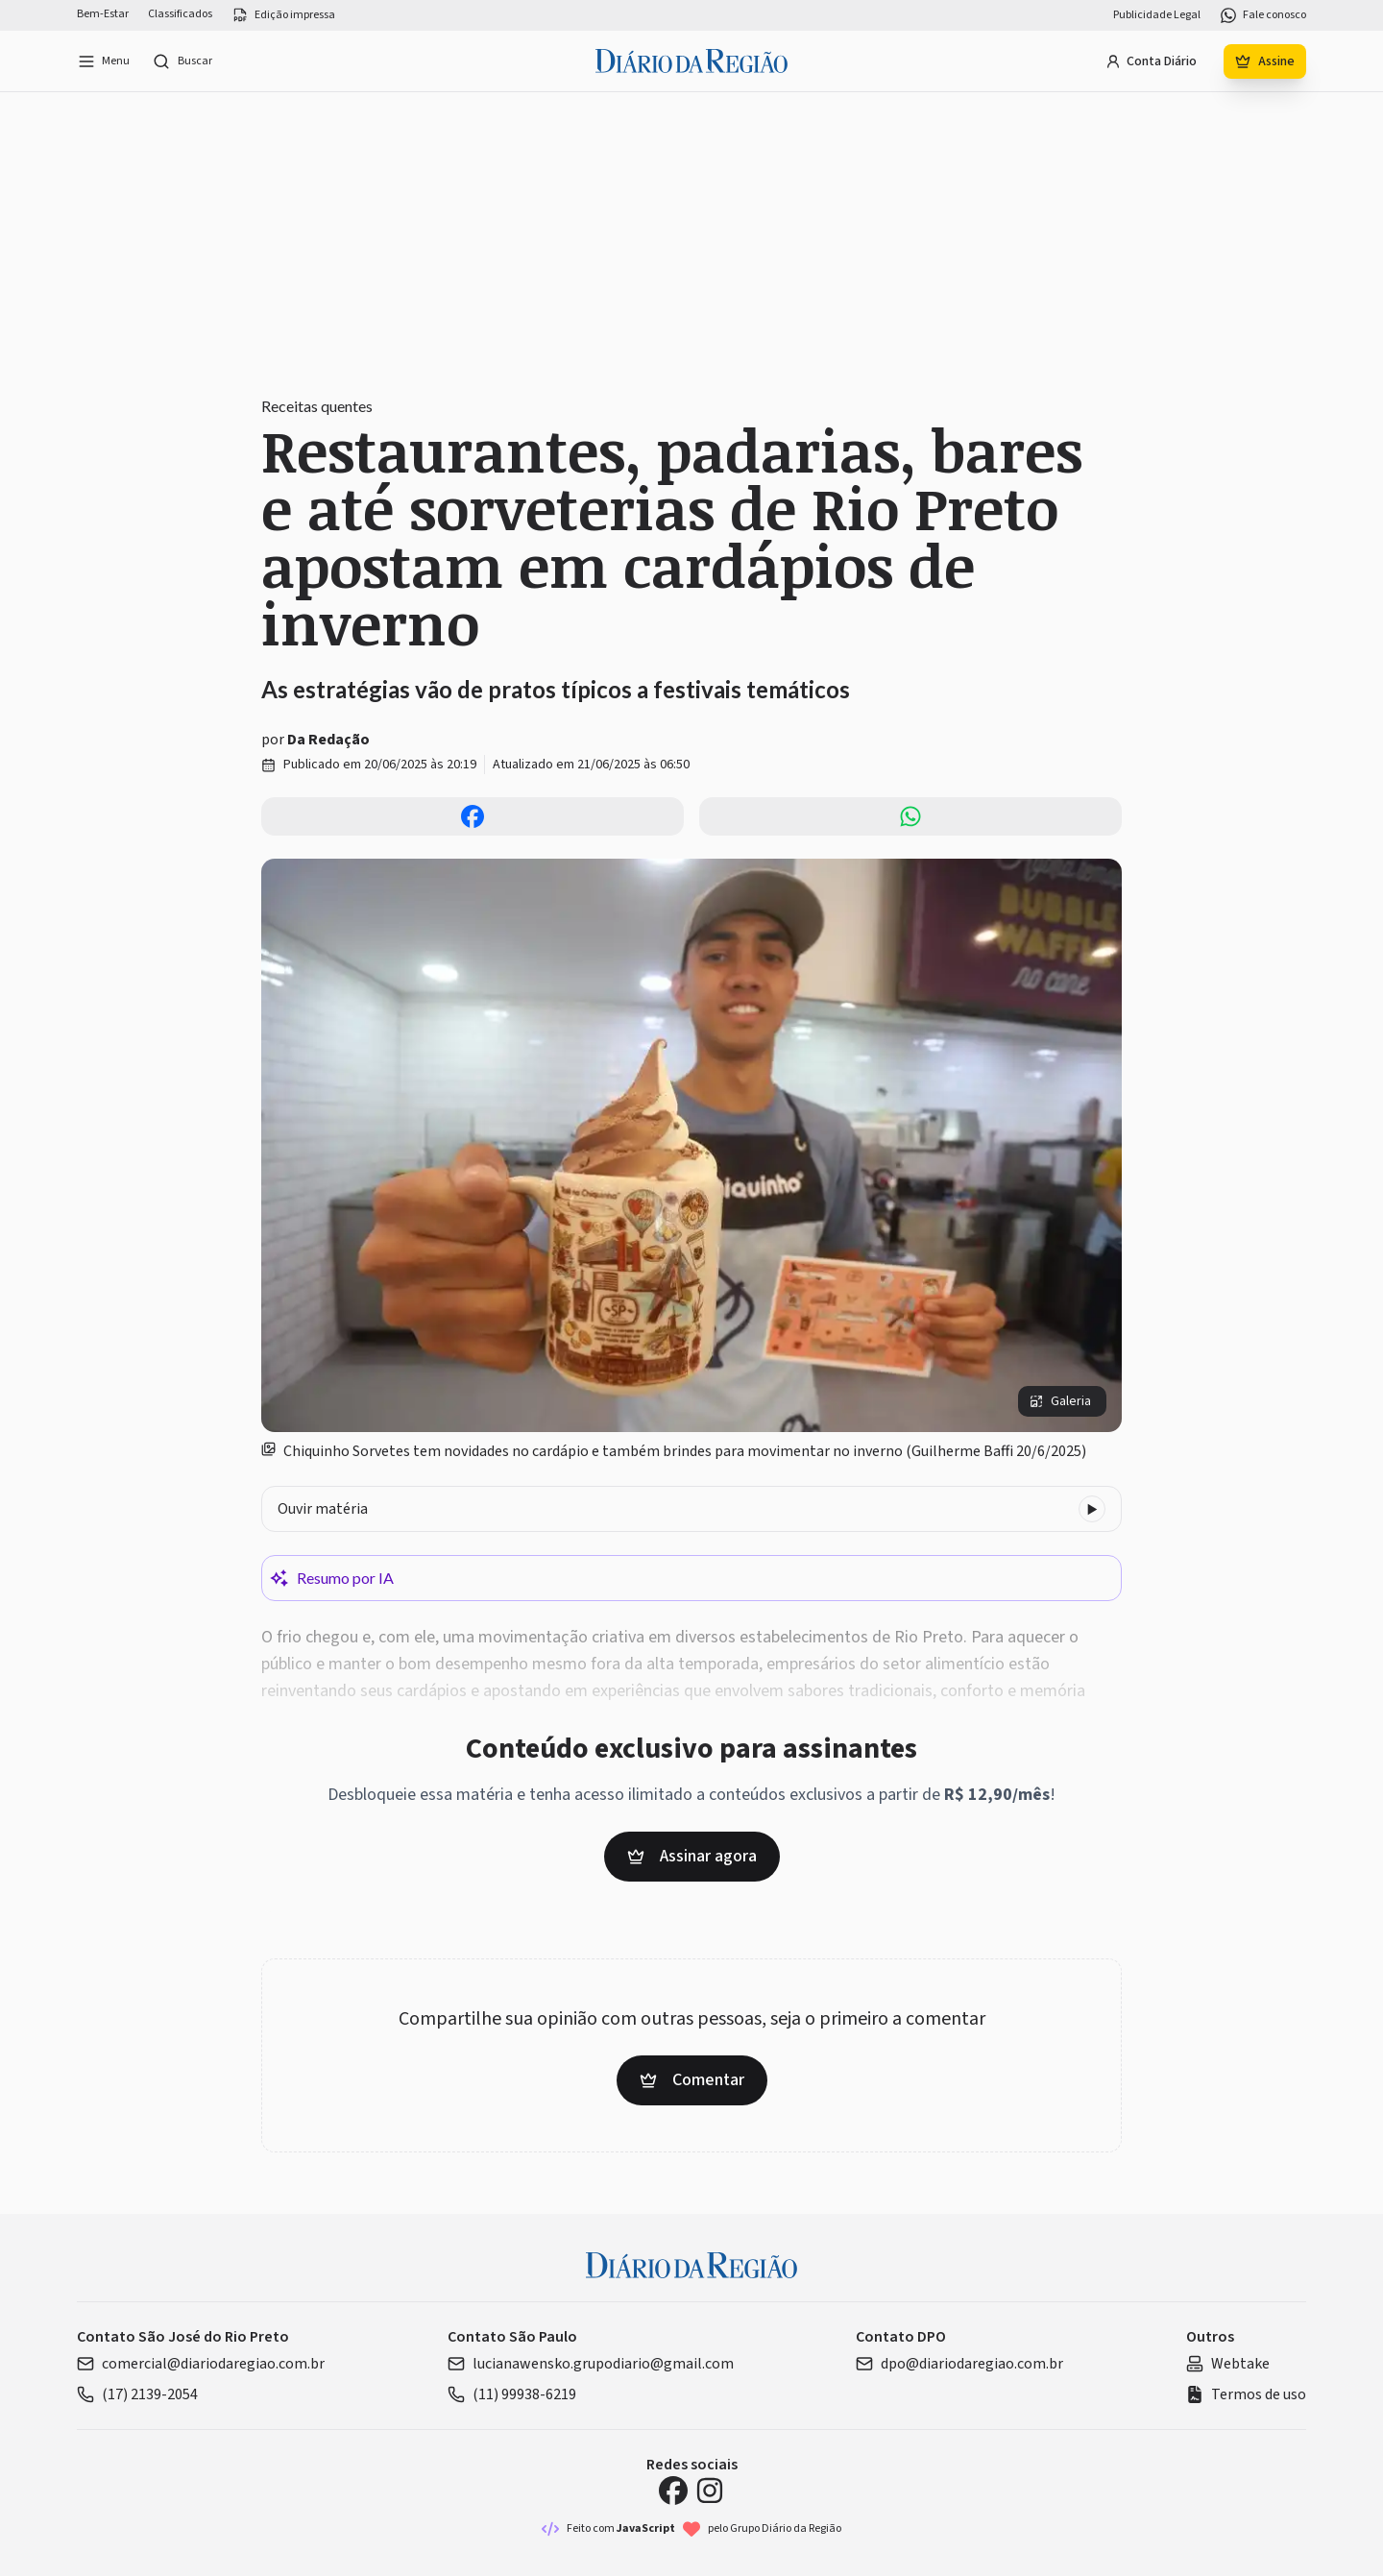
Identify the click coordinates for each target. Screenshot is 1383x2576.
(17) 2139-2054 (137, 2394)
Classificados (180, 14)
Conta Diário (1151, 61)
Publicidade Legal (1157, 15)
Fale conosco (1263, 15)
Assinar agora (692, 1856)
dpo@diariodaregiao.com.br (959, 2363)
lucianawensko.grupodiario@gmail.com (591, 2363)
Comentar (692, 2080)
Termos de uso (1246, 2394)
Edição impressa (283, 15)
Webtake (1228, 2363)
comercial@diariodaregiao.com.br (201, 2363)
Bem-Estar (103, 14)
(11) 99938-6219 (512, 2394)
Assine (1265, 61)
